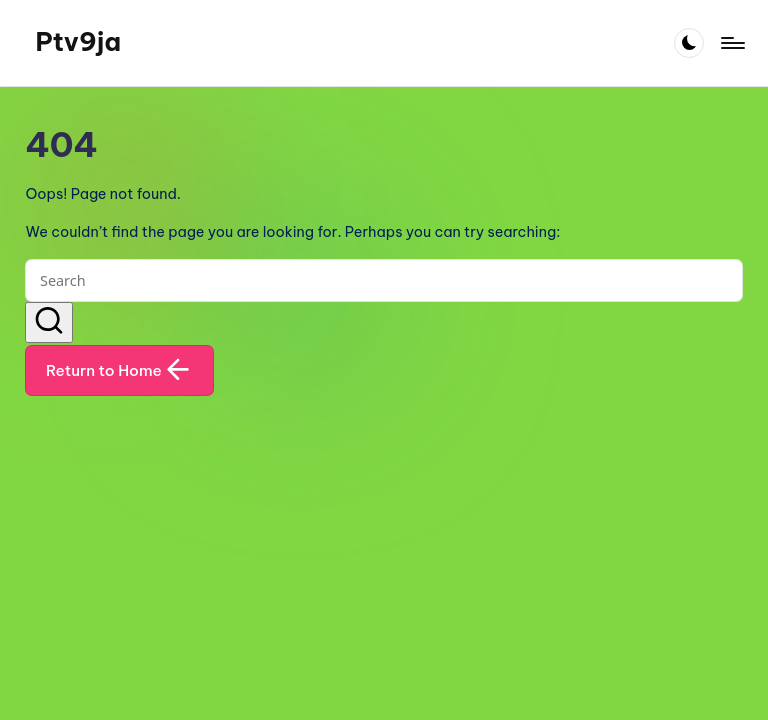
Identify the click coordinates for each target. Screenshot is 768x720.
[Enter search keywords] (383, 280)
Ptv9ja (77, 42)
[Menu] (731, 43)
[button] (49, 323)
